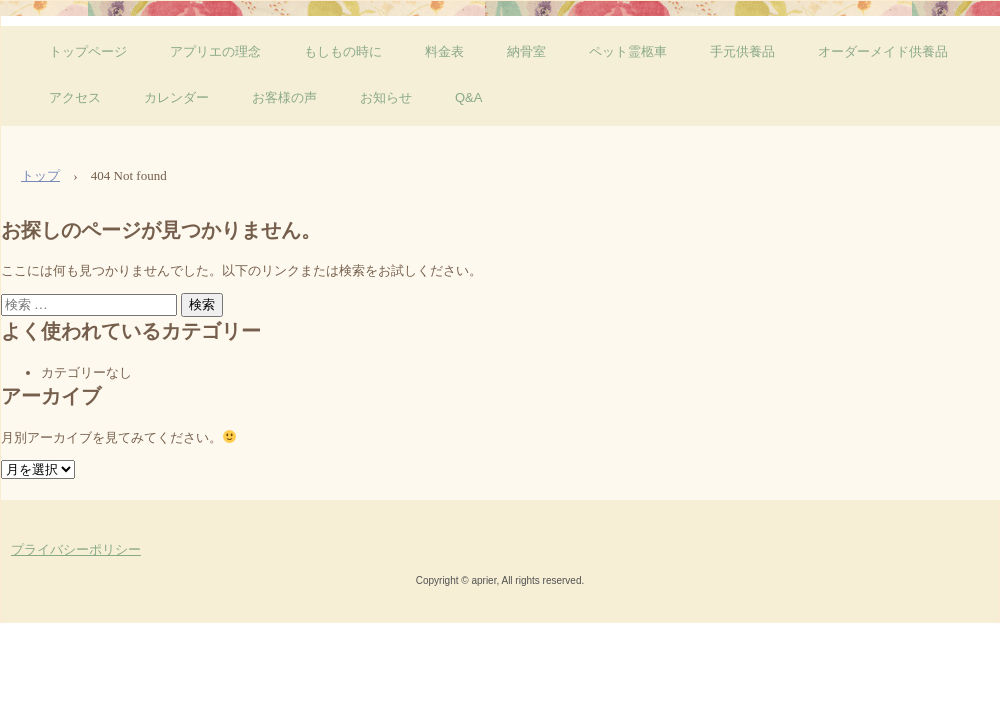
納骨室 (526, 51)
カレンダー (176, 97)
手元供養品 (742, 51)
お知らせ (386, 97)
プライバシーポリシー (76, 549)
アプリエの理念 (215, 51)
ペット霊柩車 (628, 51)
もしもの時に (343, 51)
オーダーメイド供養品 (883, 51)
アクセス (75, 97)
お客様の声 (284, 97)
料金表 (444, 51)
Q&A (468, 97)
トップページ (88, 51)
